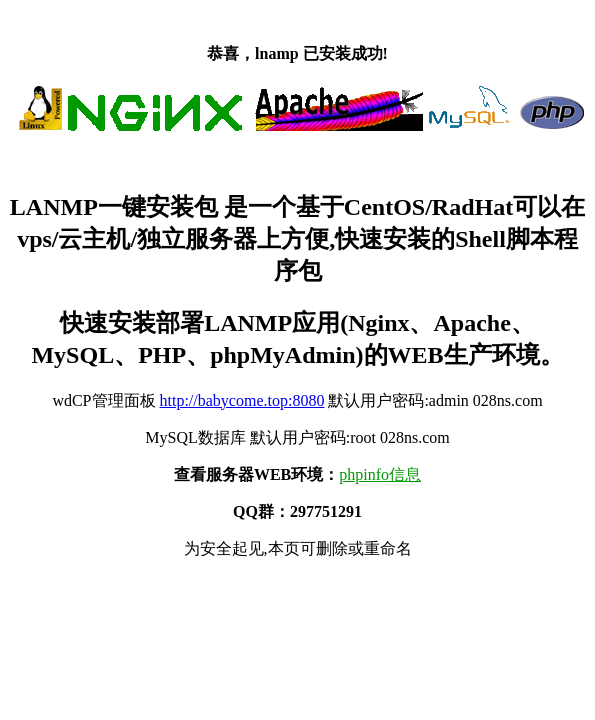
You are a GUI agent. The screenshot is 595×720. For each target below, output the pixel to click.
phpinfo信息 (380, 474)
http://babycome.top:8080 (242, 400)
